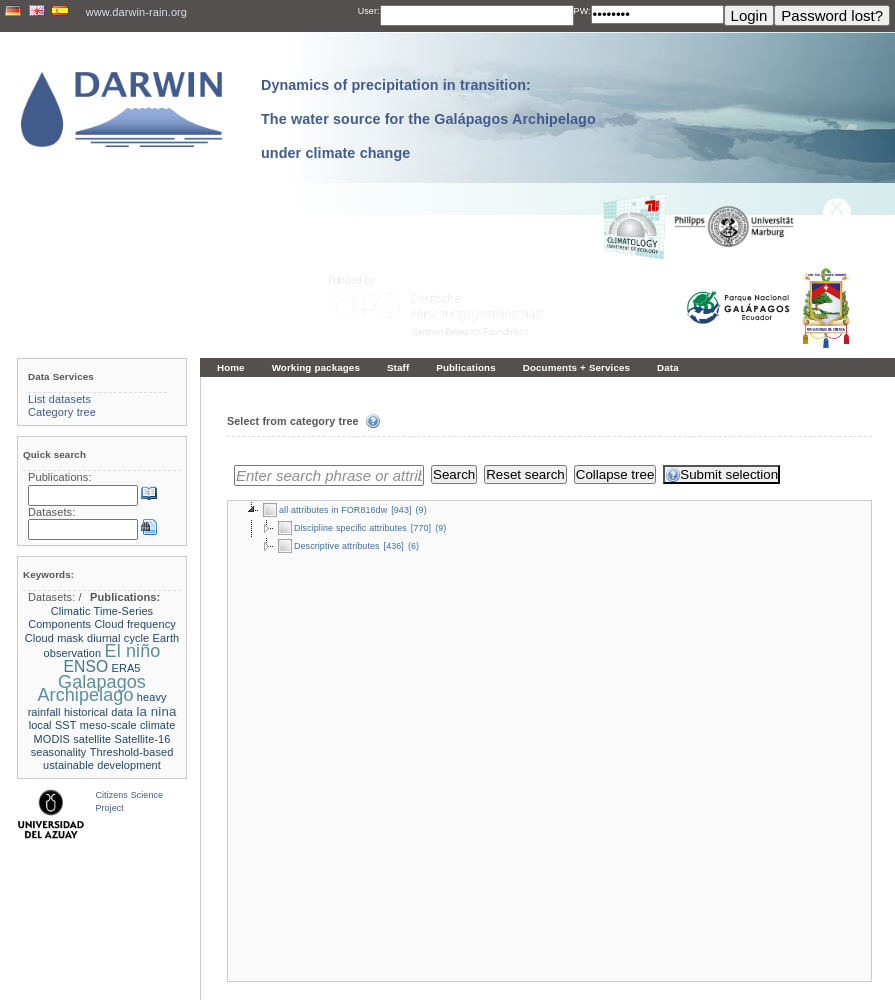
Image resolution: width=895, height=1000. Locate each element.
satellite (92, 739)
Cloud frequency (135, 624)
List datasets (59, 399)
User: (369, 11)
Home (231, 367)
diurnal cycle (118, 638)
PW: (582, 11)
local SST (53, 725)
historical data (98, 712)
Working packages (316, 367)
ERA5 (126, 668)
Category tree (62, 412)
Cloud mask (54, 638)
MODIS (52, 739)
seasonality (59, 752)
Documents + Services (576, 367)
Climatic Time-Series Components (90, 617)
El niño (133, 651)
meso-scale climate (128, 725)
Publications (466, 367)
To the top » (855, 940)
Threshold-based (132, 752)
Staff (398, 367)
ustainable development (102, 765)
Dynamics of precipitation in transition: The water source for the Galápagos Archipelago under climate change (428, 119)
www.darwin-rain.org (136, 12)
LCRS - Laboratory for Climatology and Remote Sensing (489, 980)
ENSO (86, 666)
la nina (156, 711)
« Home (235, 940)
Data (668, 367)
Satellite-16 (143, 739)
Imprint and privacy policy (447, 967)
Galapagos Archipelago (91, 688)
